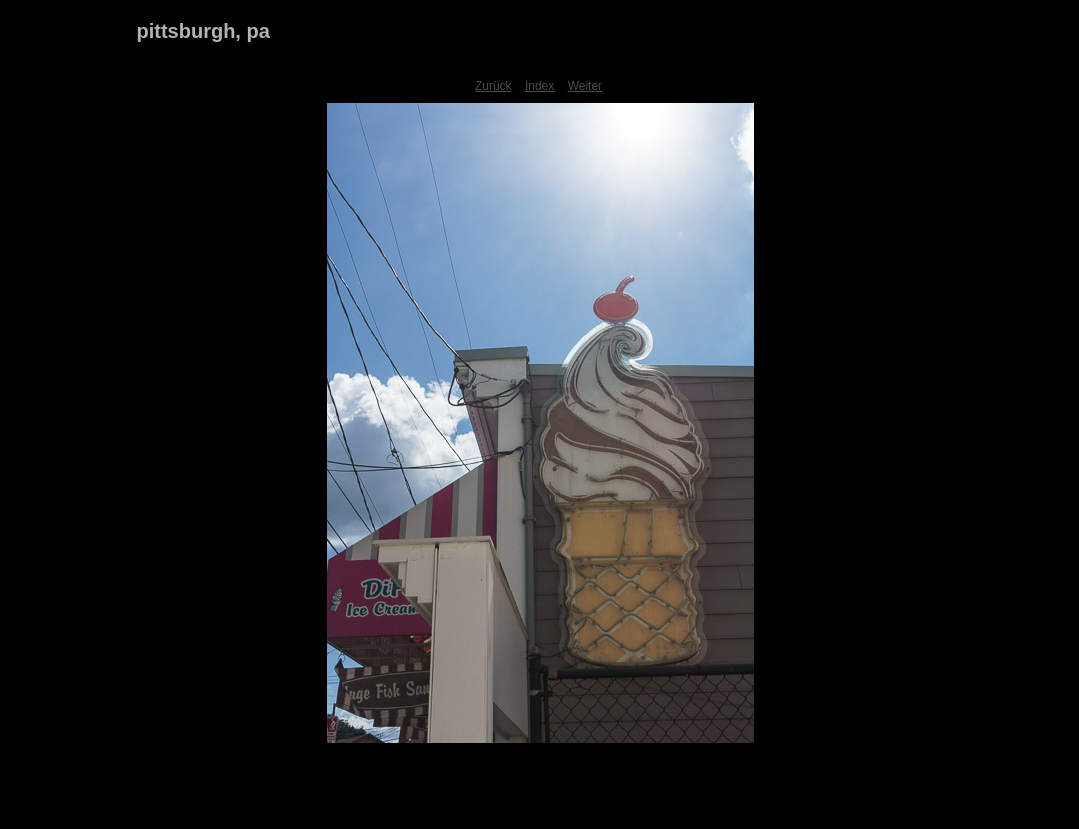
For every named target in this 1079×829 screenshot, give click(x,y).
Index (539, 86)
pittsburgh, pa (203, 31)
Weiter (585, 86)
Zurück (493, 86)
